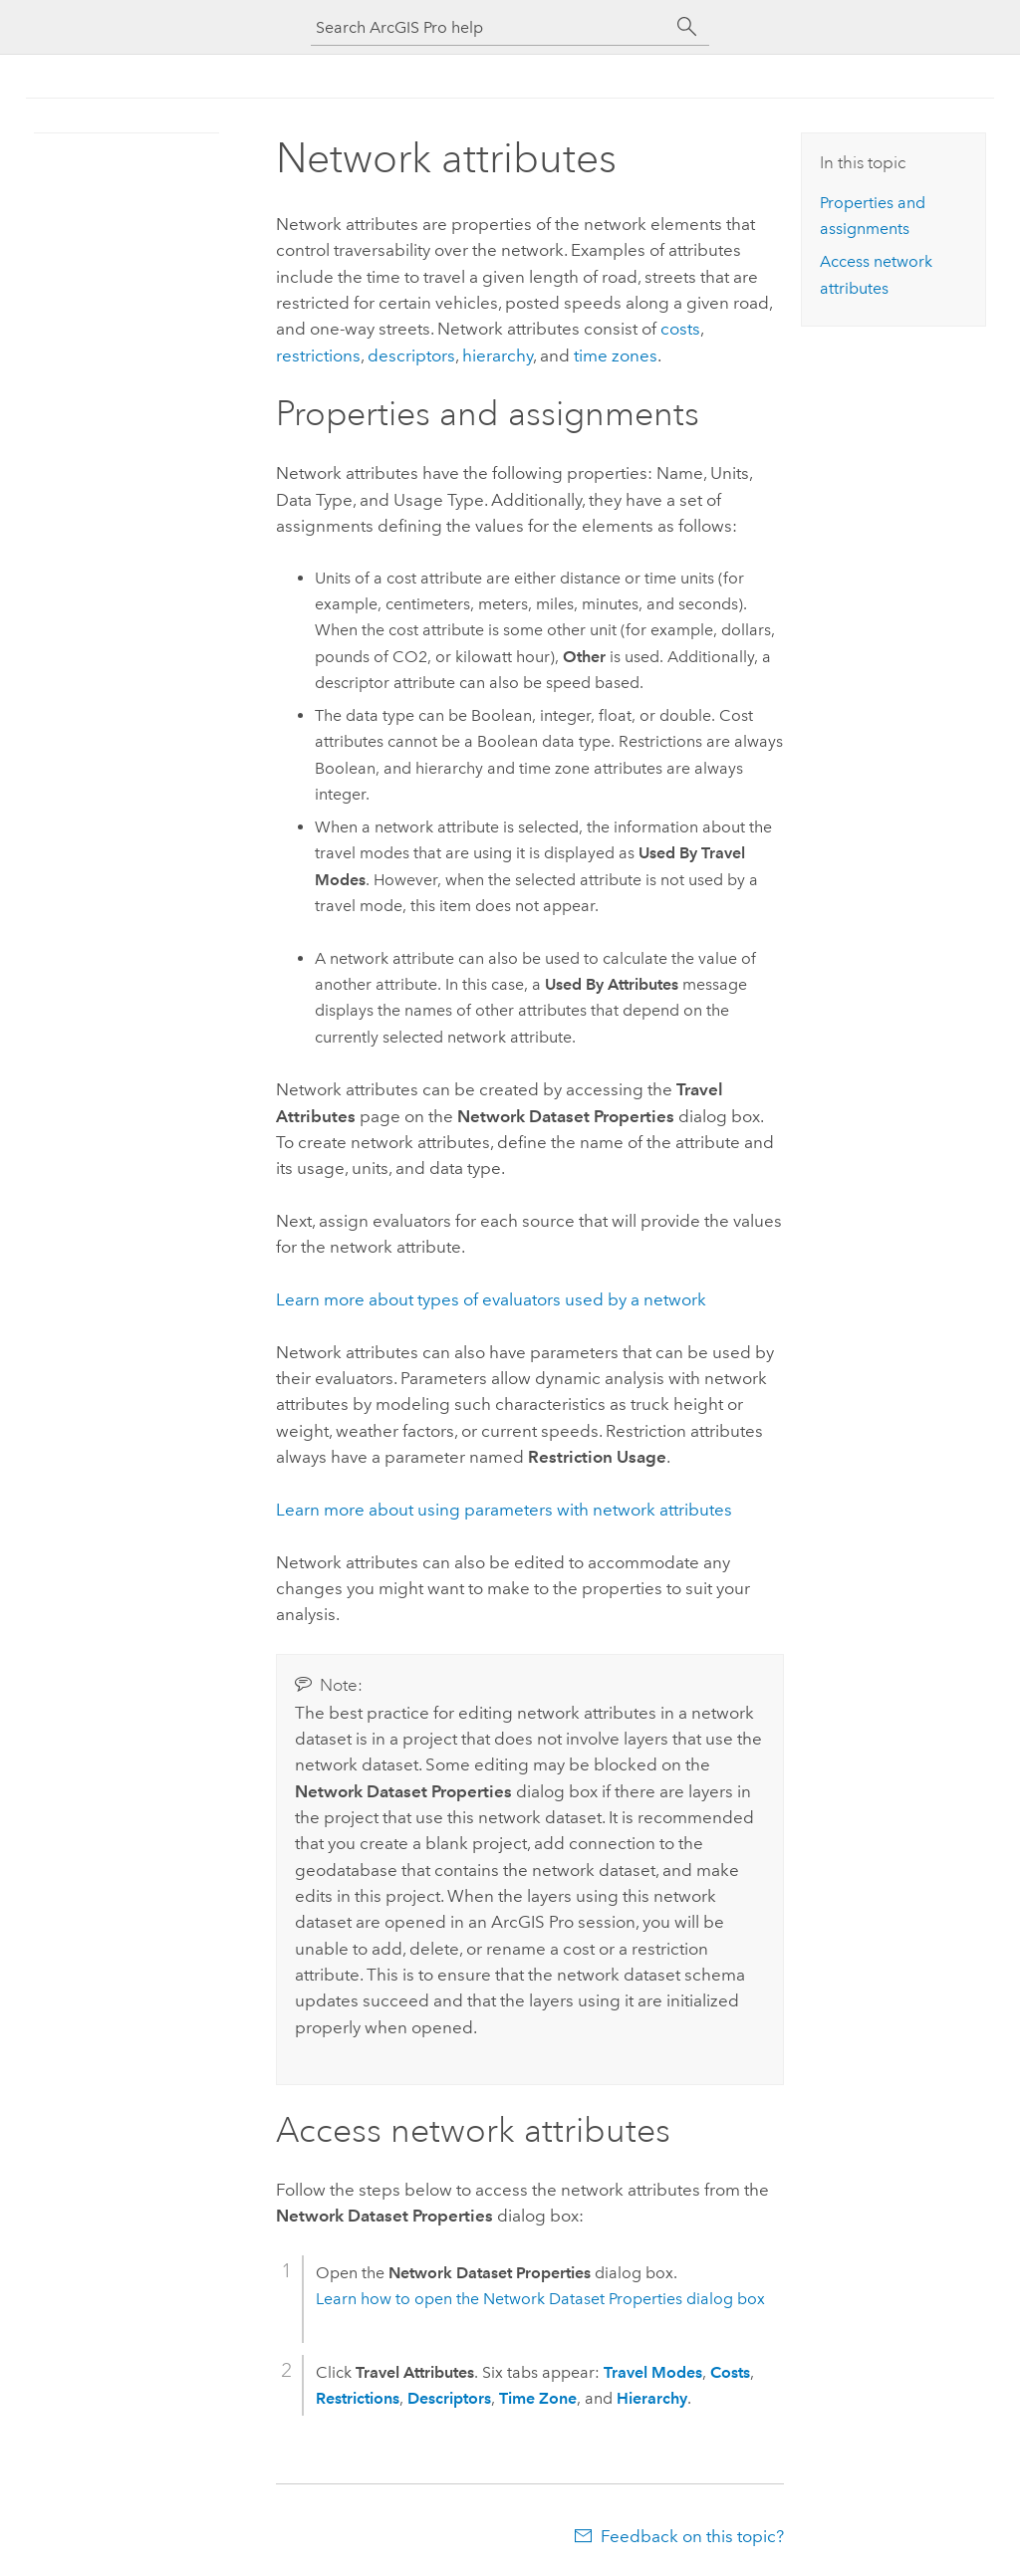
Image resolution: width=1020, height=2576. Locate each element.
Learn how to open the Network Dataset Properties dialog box (540, 2298)
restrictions (318, 355)
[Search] (687, 27)
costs (680, 329)
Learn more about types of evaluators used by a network (491, 1299)
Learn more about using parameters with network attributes (504, 1510)
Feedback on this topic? (692, 2536)
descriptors (411, 355)
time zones (615, 355)
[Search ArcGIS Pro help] (490, 27)
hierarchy (497, 355)
